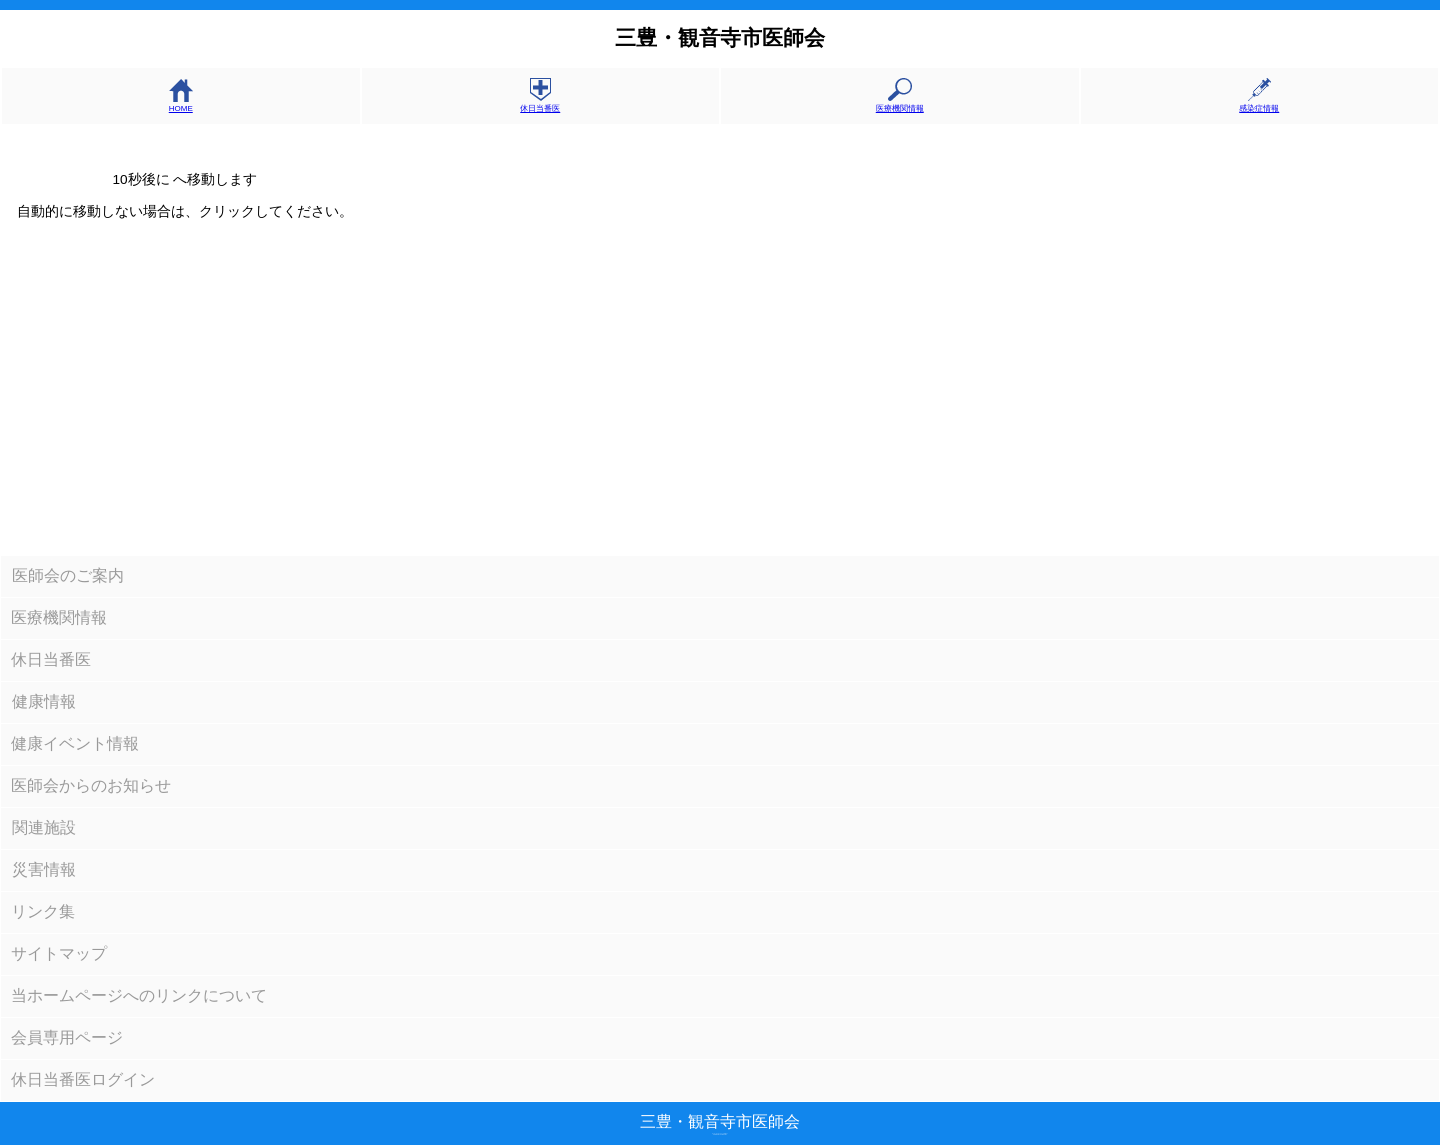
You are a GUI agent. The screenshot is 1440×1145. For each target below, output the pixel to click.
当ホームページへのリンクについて (139, 995)
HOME (181, 104)
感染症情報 (1259, 103)
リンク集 (43, 911)
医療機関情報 (900, 103)
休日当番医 (540, 103)
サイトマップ (59, 953)
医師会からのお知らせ (91, 785)
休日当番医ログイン (83, 1079)
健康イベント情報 (75, 743)
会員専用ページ (67, 1037)
